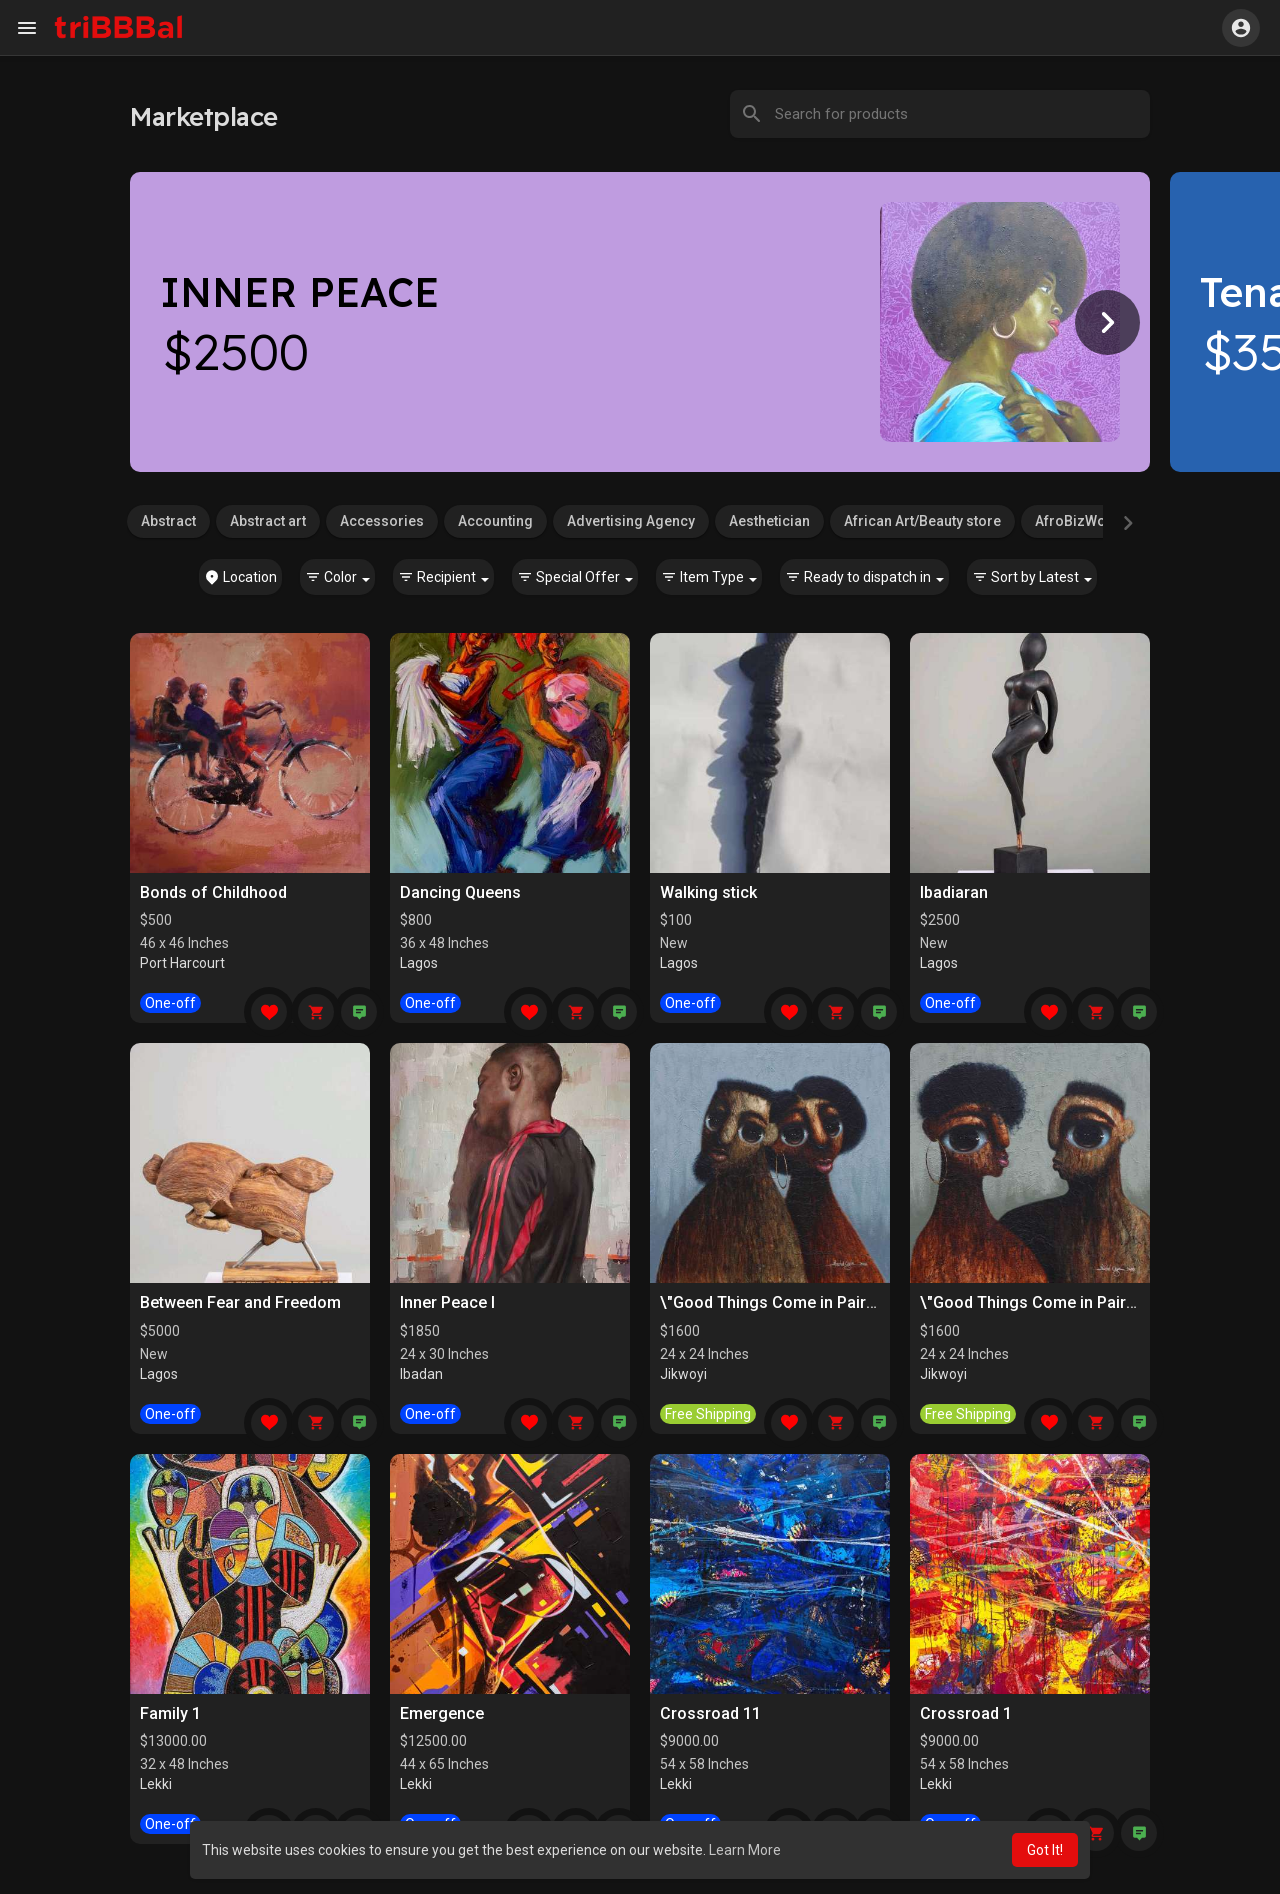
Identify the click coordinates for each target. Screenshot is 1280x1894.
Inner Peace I (447, 1302)
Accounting (495, 521)
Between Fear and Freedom (240, 1302)
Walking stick (708, 892)
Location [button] (240, 577)
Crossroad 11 (710, 1713)
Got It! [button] (1045, 1850)
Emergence (442, 1713)
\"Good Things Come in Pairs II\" (780, 1302)
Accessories (382, 521)
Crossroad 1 (966, 1713)
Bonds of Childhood (213, 892)
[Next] (1107, 322)
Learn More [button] (745, 1850)
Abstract (168, 521)
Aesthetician (769, 521)
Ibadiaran (954, 892)
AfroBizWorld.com (1097, 521)
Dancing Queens (460, 892)
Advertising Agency (631, 521)
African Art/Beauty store (922, 521)
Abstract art (268, 521)
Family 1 (170, 1713)
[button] (1241, 28)
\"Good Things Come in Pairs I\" (1038, 1302)
